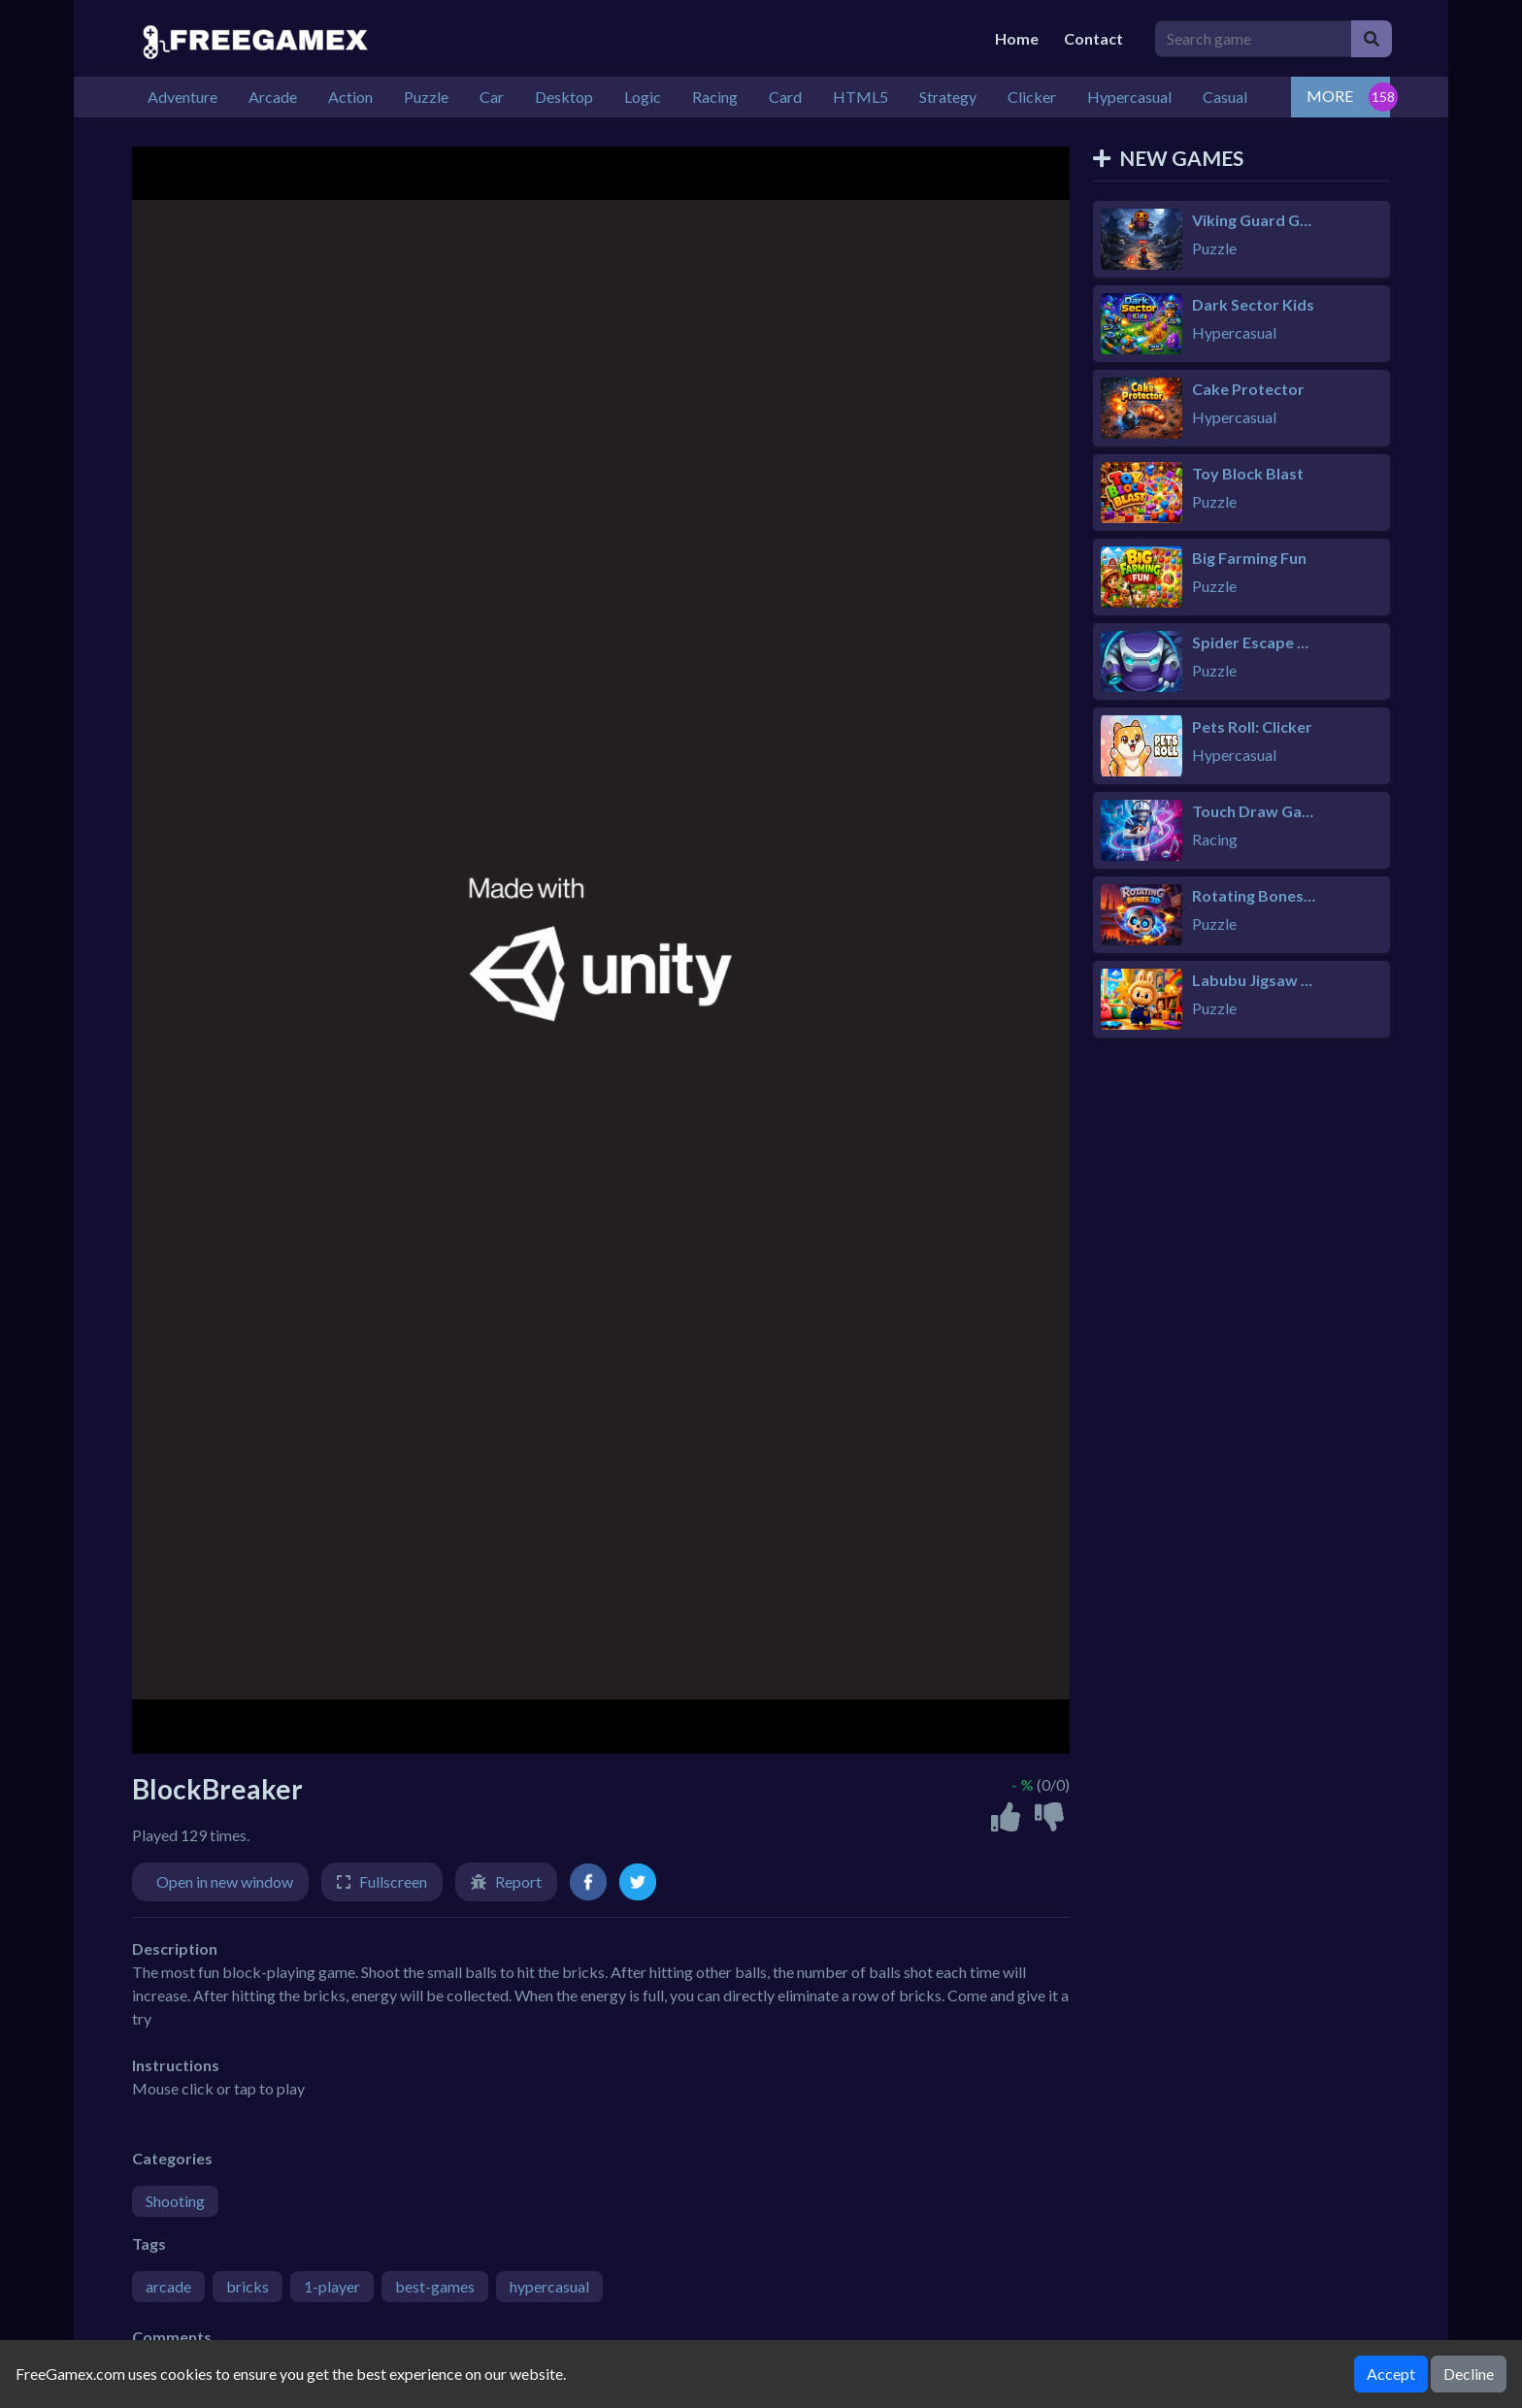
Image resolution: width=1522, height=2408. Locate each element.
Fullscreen (393, 1881)
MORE (1330, 95)
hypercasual (549, 2286)
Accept (1391, 2373)
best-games (435, 2286)
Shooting (175, 2201)
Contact (1093, 38)
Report (518, 1881)
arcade (168, 2286)
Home (1017, 38)
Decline (1468, 2373)
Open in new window (224, 1881)
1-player (332, 2286)
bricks (247, 2286)
